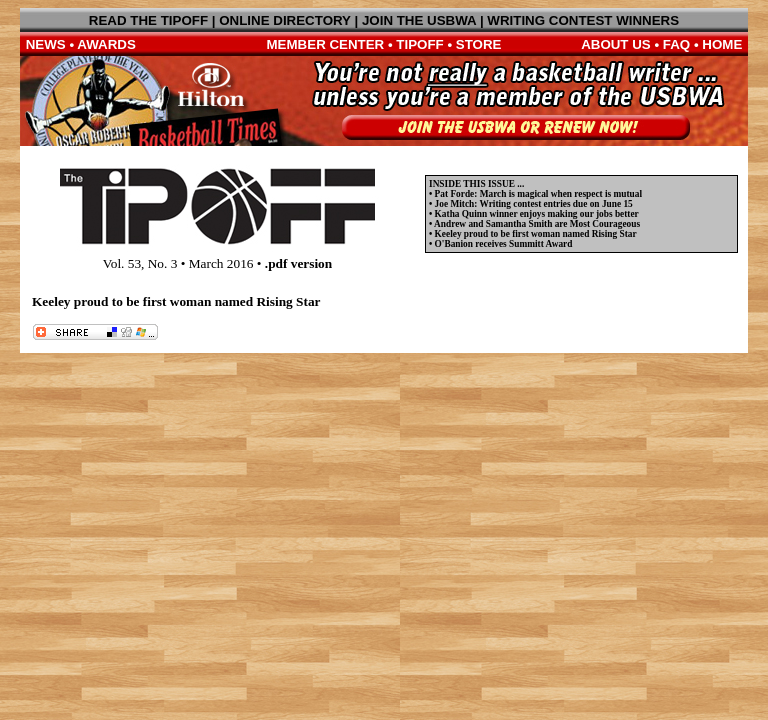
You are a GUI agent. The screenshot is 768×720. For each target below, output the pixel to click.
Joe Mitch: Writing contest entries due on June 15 (534, 204)
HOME (722, 44)
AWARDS (106, 44)
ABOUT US (616, 44)
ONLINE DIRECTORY (285, 20)
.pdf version (298, 263)
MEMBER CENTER (326, 44)
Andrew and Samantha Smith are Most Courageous (537, 224)
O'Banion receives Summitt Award (504, 244)
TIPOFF (419, 44)
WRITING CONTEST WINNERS (583, 20)
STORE (479, 44)
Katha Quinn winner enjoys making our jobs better (537, 214)
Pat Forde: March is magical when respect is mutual (538, 194)
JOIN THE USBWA (419, 20)
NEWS (46, 44)
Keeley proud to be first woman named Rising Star (536, 234)
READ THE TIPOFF (148, 20)
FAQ (676, 44)
